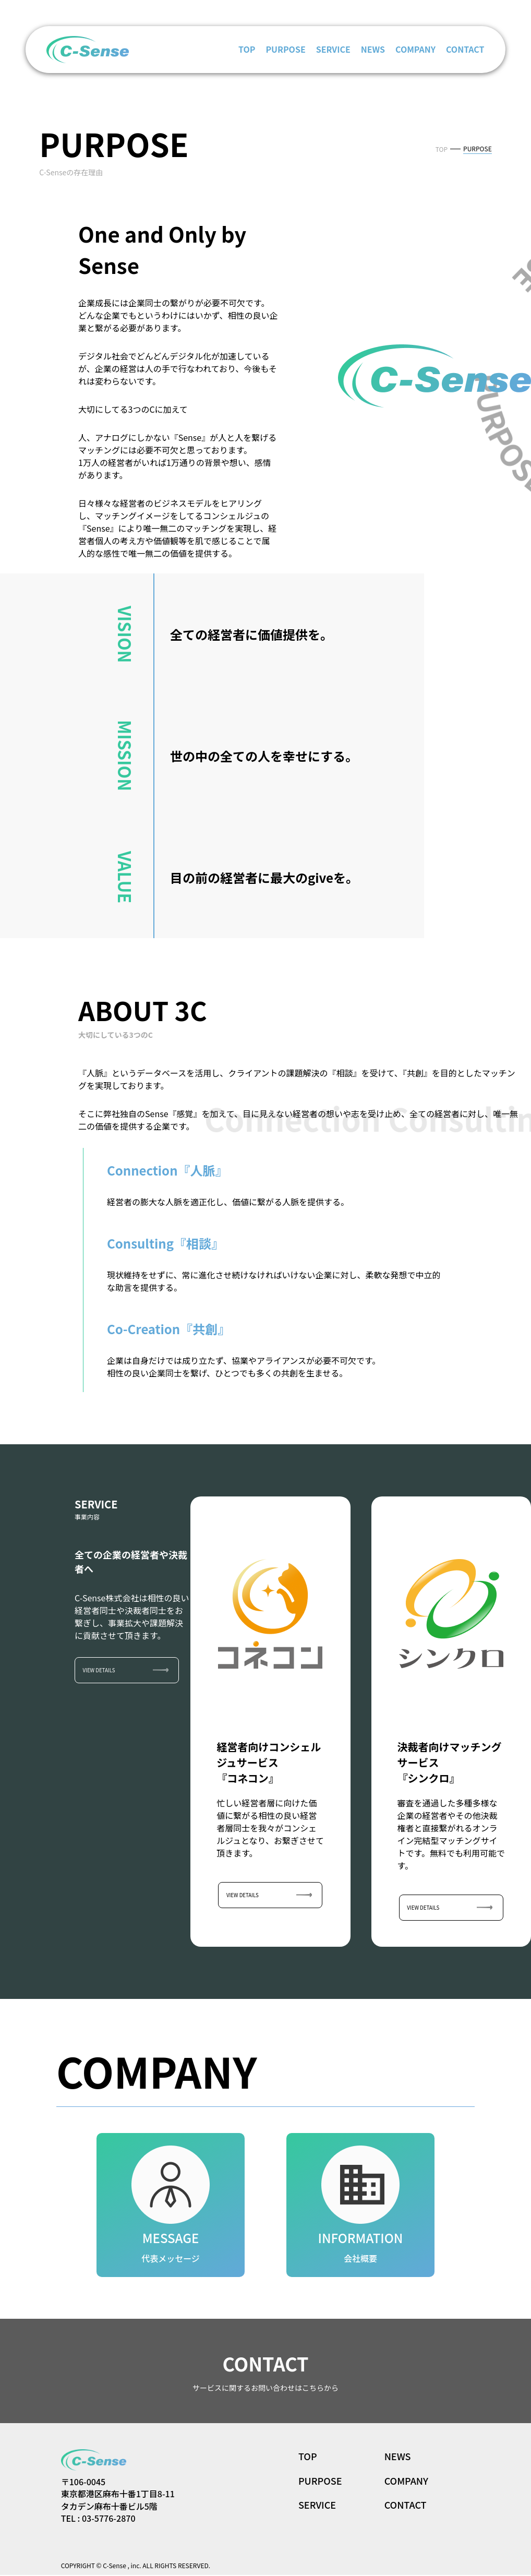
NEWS (373, 49)
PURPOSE (285, 49)
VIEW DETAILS (99, 1670)
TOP (246, 49)
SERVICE (333, 49)
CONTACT (465, 49)
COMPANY (415, 49)
